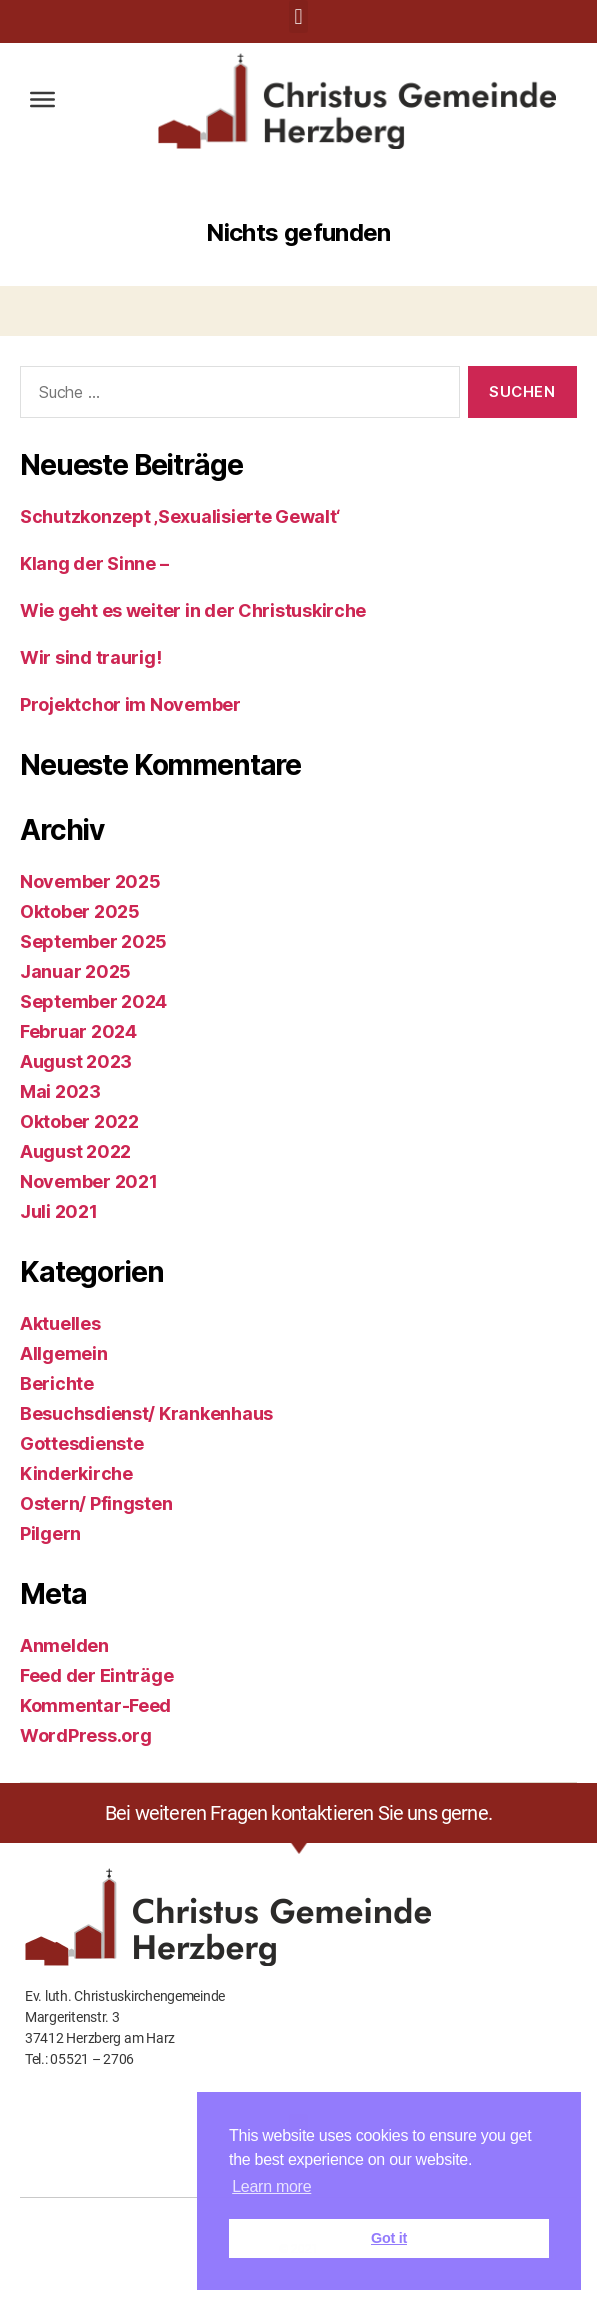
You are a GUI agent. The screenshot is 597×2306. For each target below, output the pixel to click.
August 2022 (75, 1151)
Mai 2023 (60, 1091)
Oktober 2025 (80, 911)
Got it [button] (389, 2238)
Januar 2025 (75, 971)
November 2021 (89, 1181)
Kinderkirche (76, 1473)
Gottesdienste (82, 1443)
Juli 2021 (59, 1211)
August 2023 (76, 1061)
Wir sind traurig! (90, 657)
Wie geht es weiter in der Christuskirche (193, 610)
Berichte (57, 1383)
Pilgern (50, 1533)
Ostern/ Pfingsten (96, 1503)
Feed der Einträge (96, 1675)
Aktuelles (60, 1323)
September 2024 (93, 1001)
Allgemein (64, 1353)
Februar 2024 (78, 1031)
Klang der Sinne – (94, 563)
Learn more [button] (271, 2186)
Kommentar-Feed (95, 1705)
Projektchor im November (130, 704)
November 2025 (90, 881)
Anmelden (64, 1645)
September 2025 (93, 941)
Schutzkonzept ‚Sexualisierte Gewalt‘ (179, 516)
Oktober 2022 (79, 1121)
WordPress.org (86, 1735)
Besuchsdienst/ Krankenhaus (146, 1413)
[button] (298, 16)
